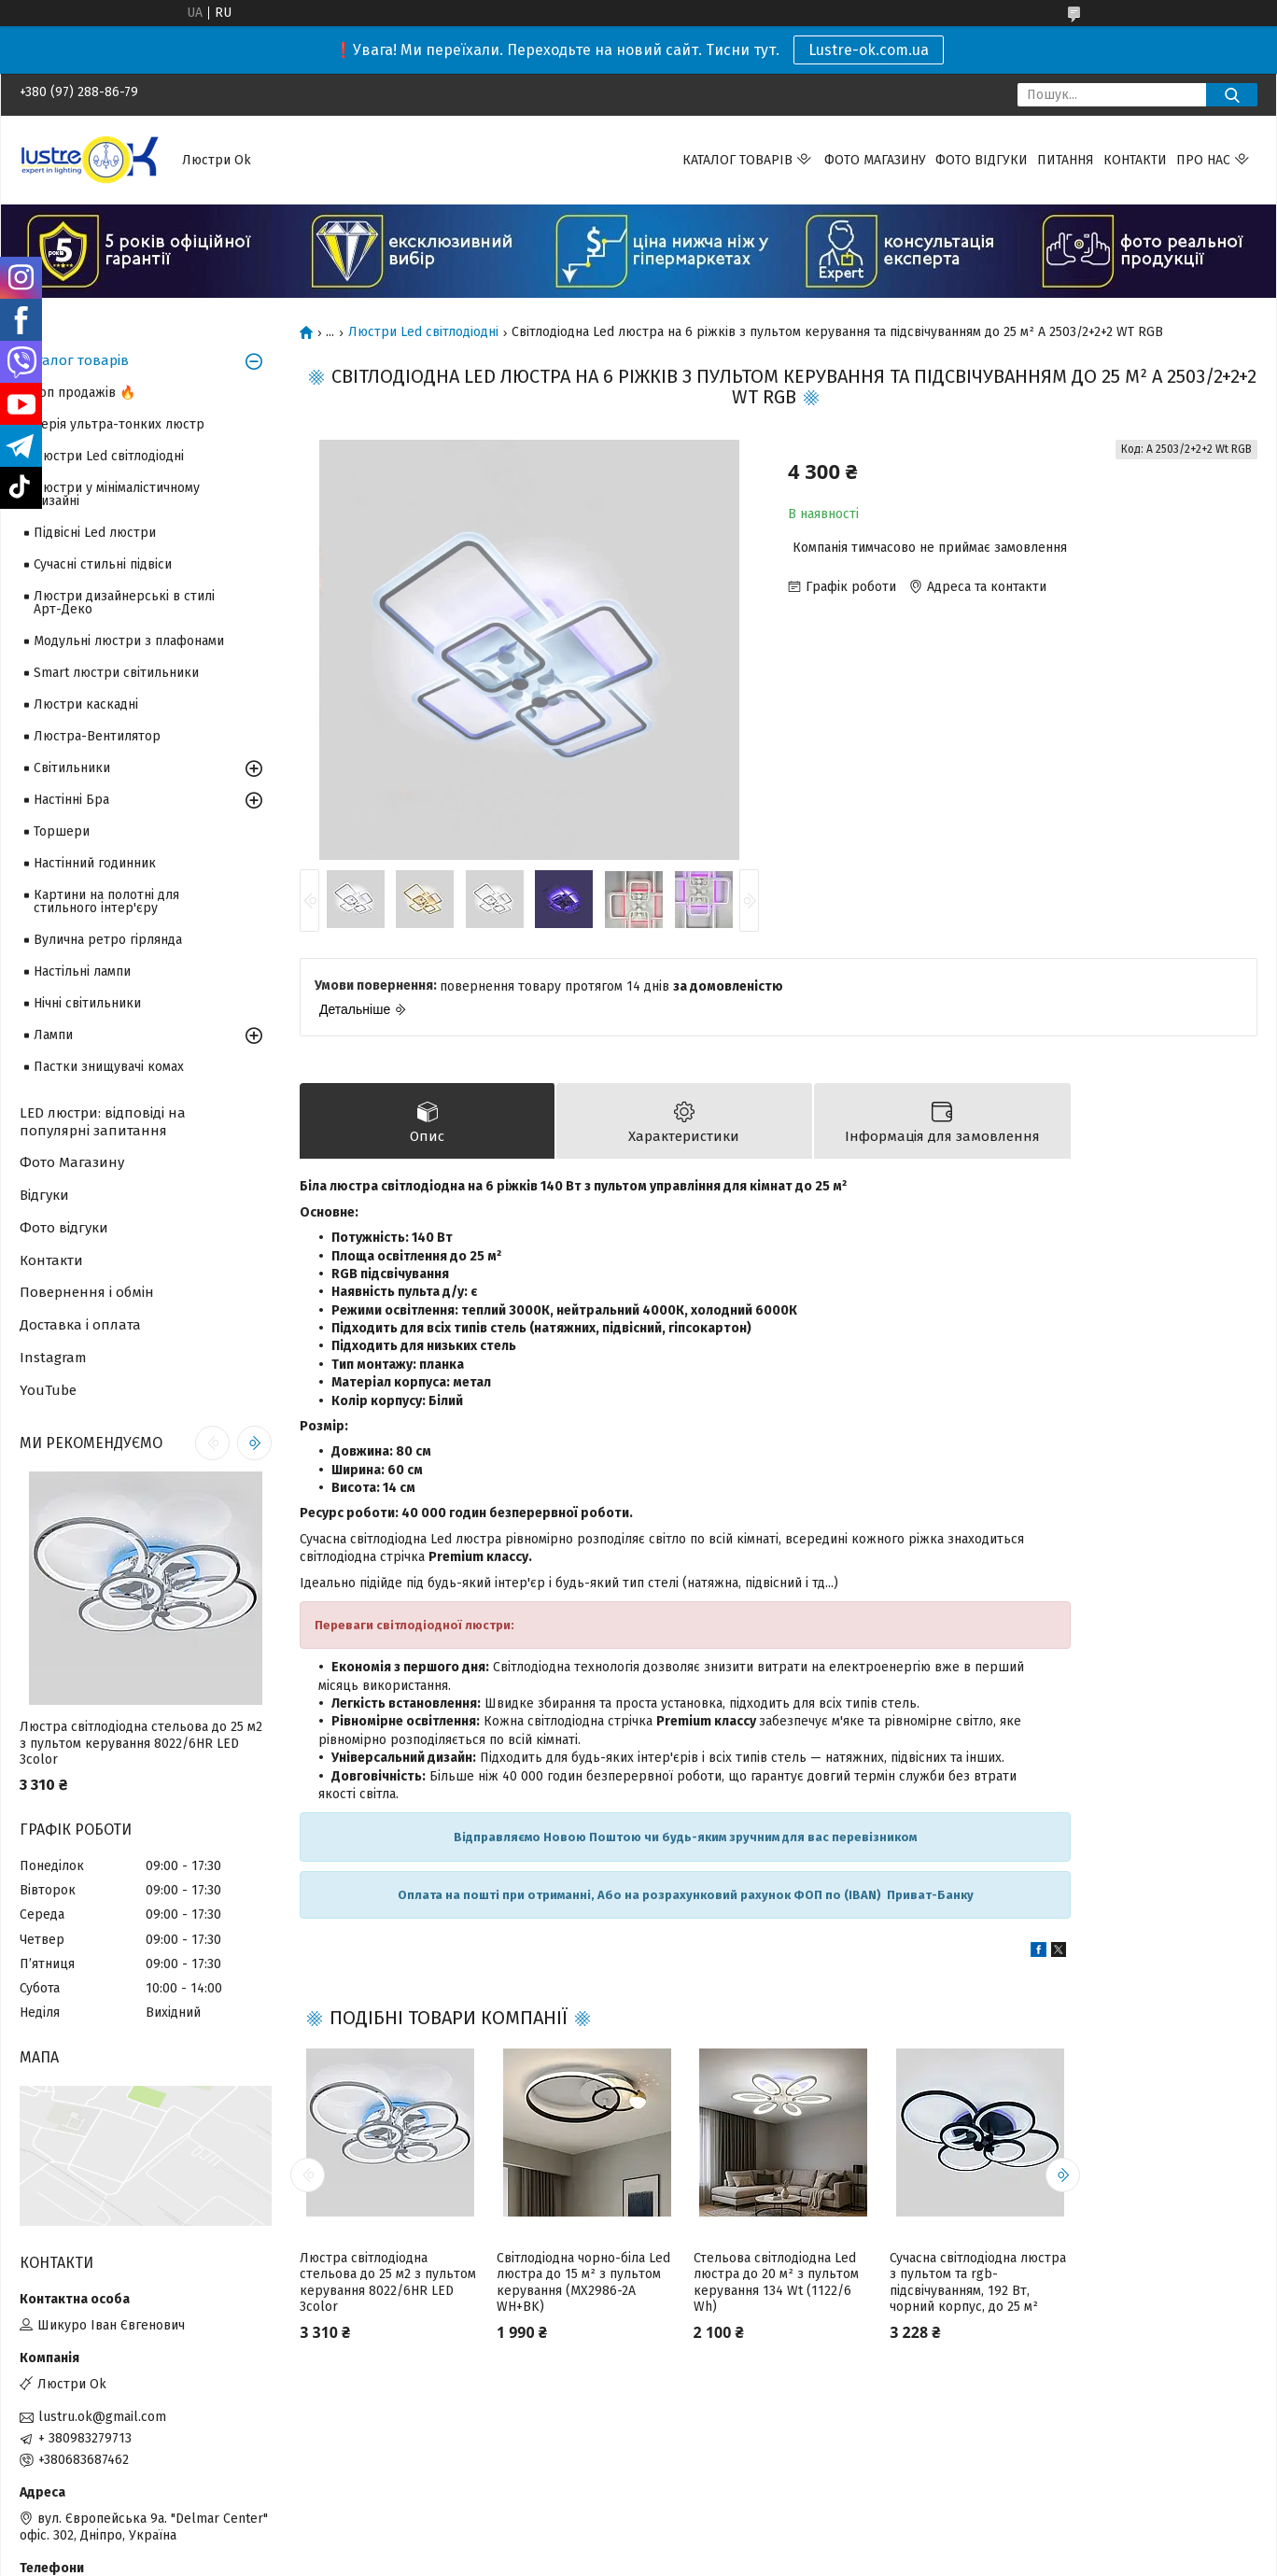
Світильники (72, 768)
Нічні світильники (87, 1003)
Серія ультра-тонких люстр (119, 424)
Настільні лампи (82, 971)
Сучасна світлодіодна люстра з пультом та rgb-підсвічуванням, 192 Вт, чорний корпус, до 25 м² (978, 2283)
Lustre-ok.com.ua (868, 50)
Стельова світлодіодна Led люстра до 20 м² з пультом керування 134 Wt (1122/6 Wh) (776, 2283)
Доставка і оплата (80, 1324)
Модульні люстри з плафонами (129, 641)
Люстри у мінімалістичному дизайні (117, 494)
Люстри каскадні (86, 704)
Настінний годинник (95, 863)
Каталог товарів (737, 160)
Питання (1065, 160)
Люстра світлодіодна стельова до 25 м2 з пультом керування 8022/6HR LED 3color (388, 2283)
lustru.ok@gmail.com (102, 2417)
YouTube (48, 1390)
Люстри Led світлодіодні (423, 332)
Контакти (1135, 160)
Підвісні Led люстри (95, 533)
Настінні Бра (71, 800)
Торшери (62, 831)
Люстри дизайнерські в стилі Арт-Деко (124, 602)
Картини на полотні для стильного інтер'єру (106, 901)
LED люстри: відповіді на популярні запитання (103, 1122)
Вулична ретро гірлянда (108, 940)
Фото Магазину (72, 1162)
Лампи (53, 1035)
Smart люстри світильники (116, 673)
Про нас (1203, 160)
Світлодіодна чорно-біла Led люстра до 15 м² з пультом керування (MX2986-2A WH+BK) (583, 2283)
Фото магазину (875, 160)
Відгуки (44, 1195)
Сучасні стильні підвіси (103, 564)
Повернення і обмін (87, 1292)
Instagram (53, 1357)
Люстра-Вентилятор (97, 736)
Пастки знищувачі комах (109, 1067)
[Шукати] (1231, 94)
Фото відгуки (981, 160)
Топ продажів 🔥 (84, 393)
